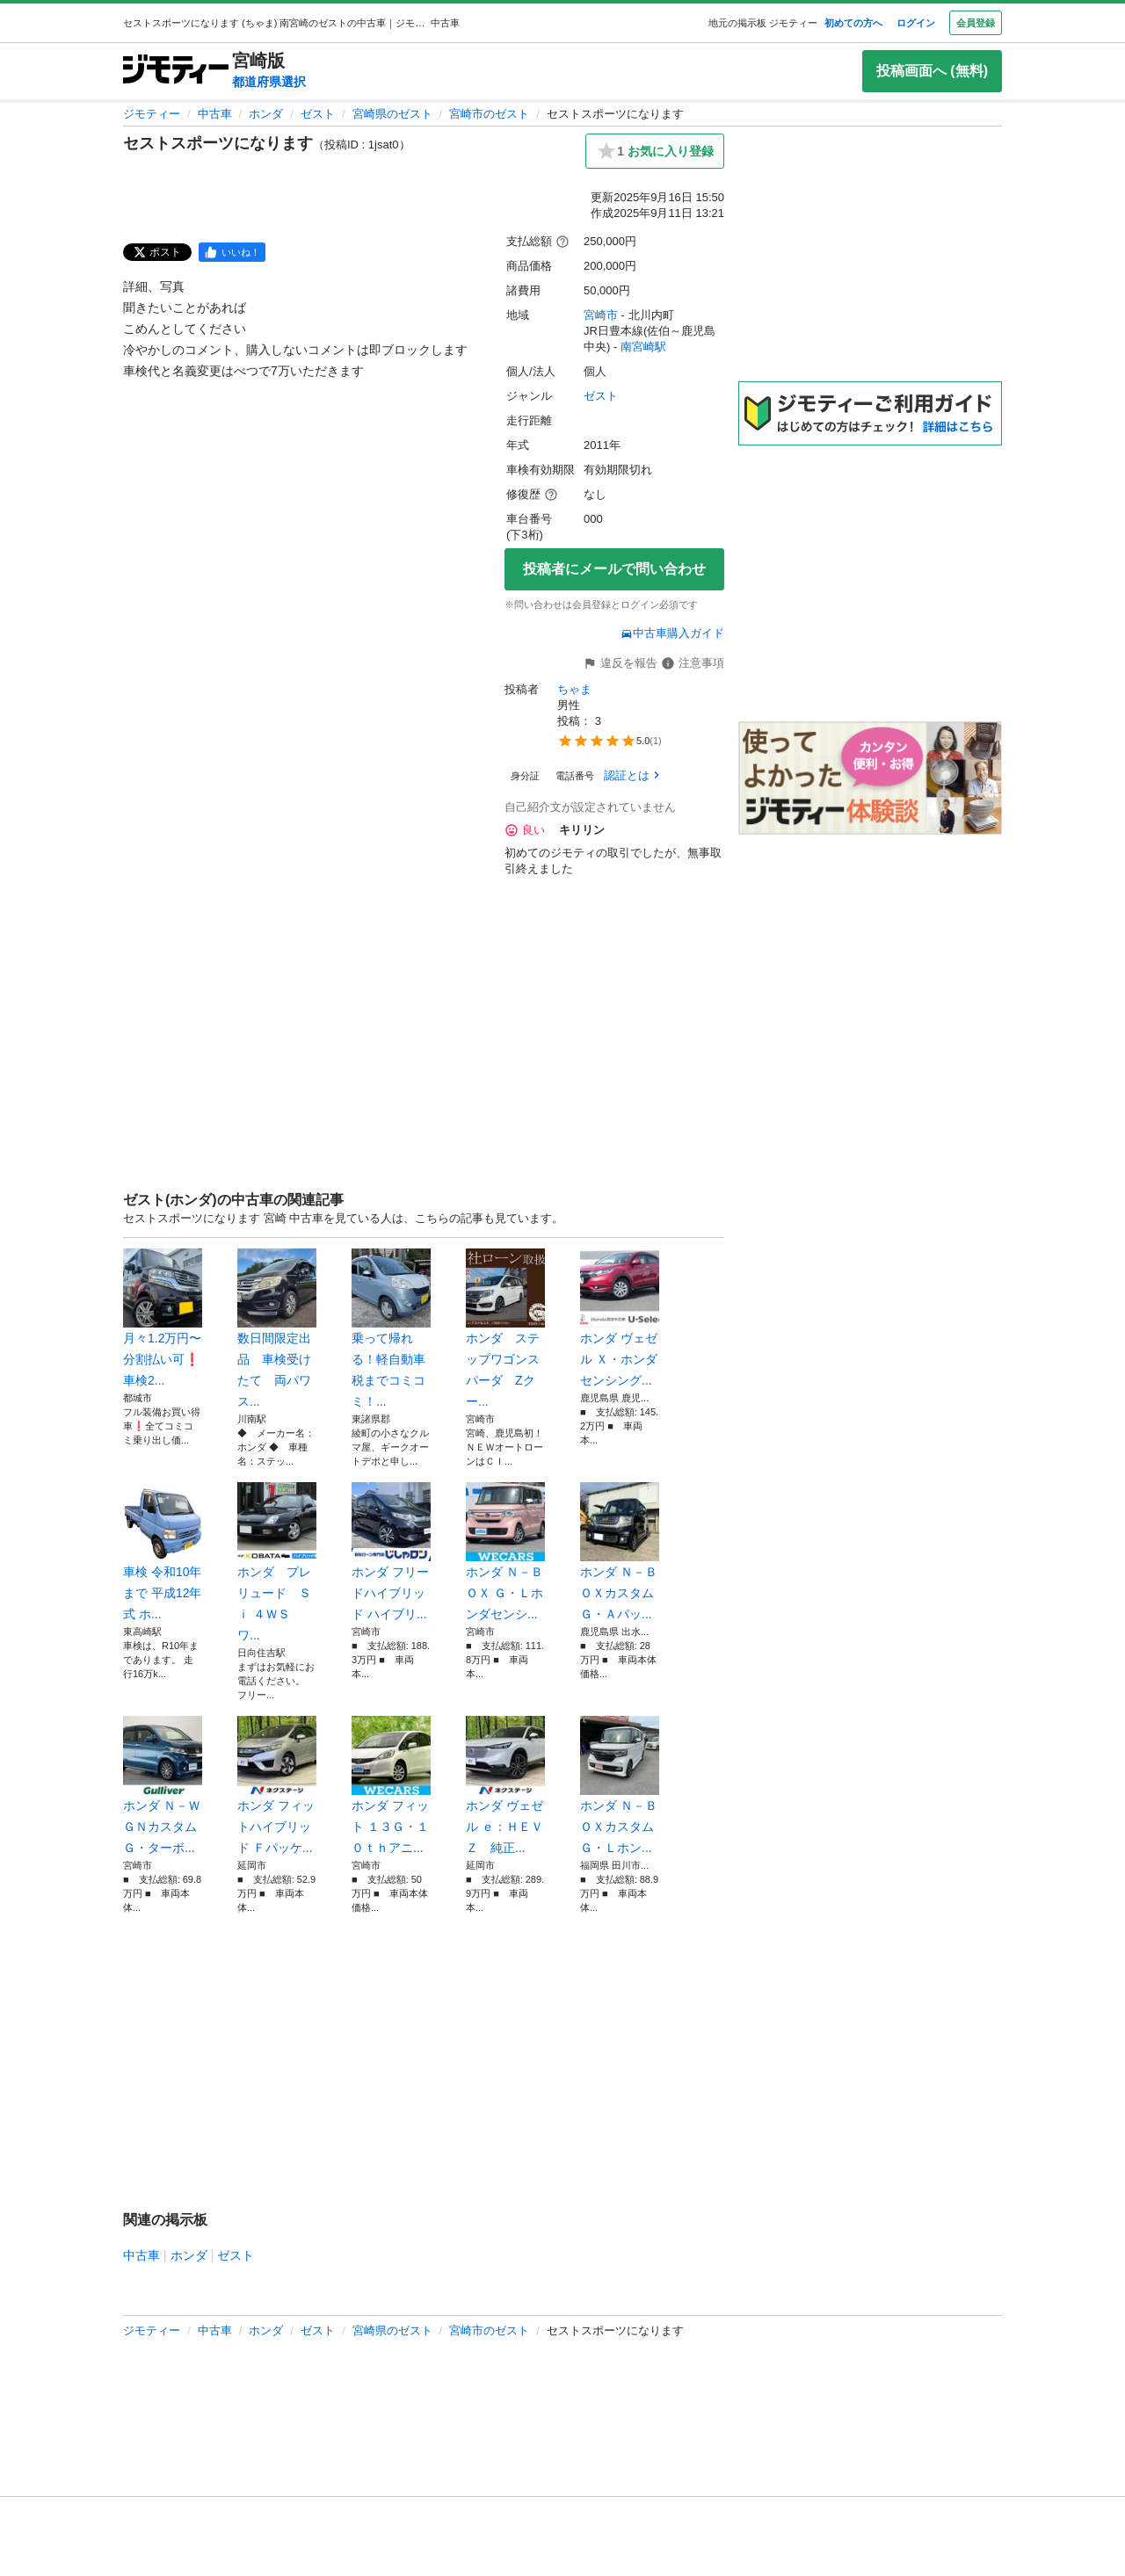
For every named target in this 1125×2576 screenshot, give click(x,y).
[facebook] (232, 252)
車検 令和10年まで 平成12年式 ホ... (162, 1551)
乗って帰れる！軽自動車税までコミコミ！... (391, 1328)
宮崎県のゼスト (392, 113)
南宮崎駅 (643, 346)
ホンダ (266, 113)
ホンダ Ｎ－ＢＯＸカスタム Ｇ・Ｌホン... (619, 1785)
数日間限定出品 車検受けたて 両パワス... (276, 1328)
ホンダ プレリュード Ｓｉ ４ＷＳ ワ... (276, 1562)
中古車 (215, 113)
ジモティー (151, 113)
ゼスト (318, 113)
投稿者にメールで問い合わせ (614, 568)
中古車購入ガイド (672, 633)
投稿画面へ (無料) (932, 70)
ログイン (915, 23)
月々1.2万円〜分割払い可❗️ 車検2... (162, 1317)
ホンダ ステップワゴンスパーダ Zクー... (505, 1328)
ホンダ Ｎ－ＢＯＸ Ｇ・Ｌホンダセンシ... (505, 1551)
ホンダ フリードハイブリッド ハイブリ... (391, 1551)
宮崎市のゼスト (489, 113)
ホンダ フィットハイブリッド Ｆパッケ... (276, 1785)
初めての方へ (853, 23)
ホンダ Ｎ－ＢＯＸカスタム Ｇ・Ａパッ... (619, 1551)
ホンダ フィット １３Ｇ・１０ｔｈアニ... (391, 1785)
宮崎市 (601, 315)
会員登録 (975, 23)
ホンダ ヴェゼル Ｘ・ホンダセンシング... (619, 1317)
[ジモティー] (176, 70)
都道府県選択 (269, 82)
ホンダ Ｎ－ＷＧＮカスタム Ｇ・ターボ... (162, 1785)
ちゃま (574, 689)
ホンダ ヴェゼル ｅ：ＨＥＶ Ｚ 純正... (505, 1785)
